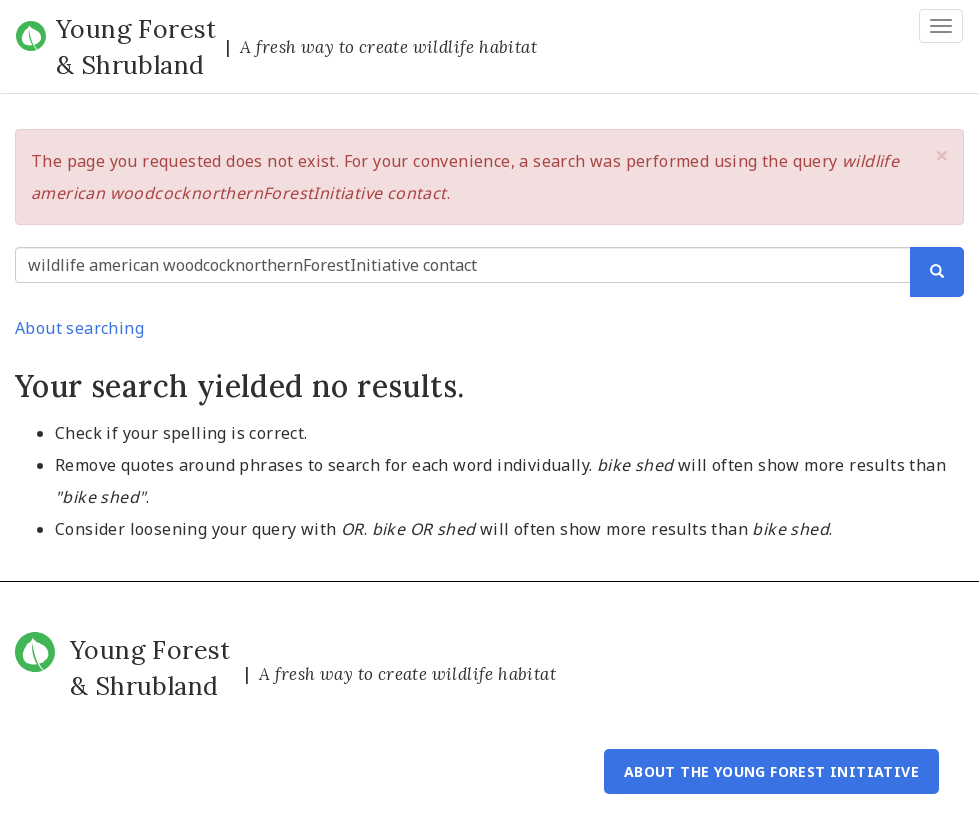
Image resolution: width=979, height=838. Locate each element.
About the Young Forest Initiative (771, 771)
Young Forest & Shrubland (136, 47)
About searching (79, 328)
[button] (942, 155)
